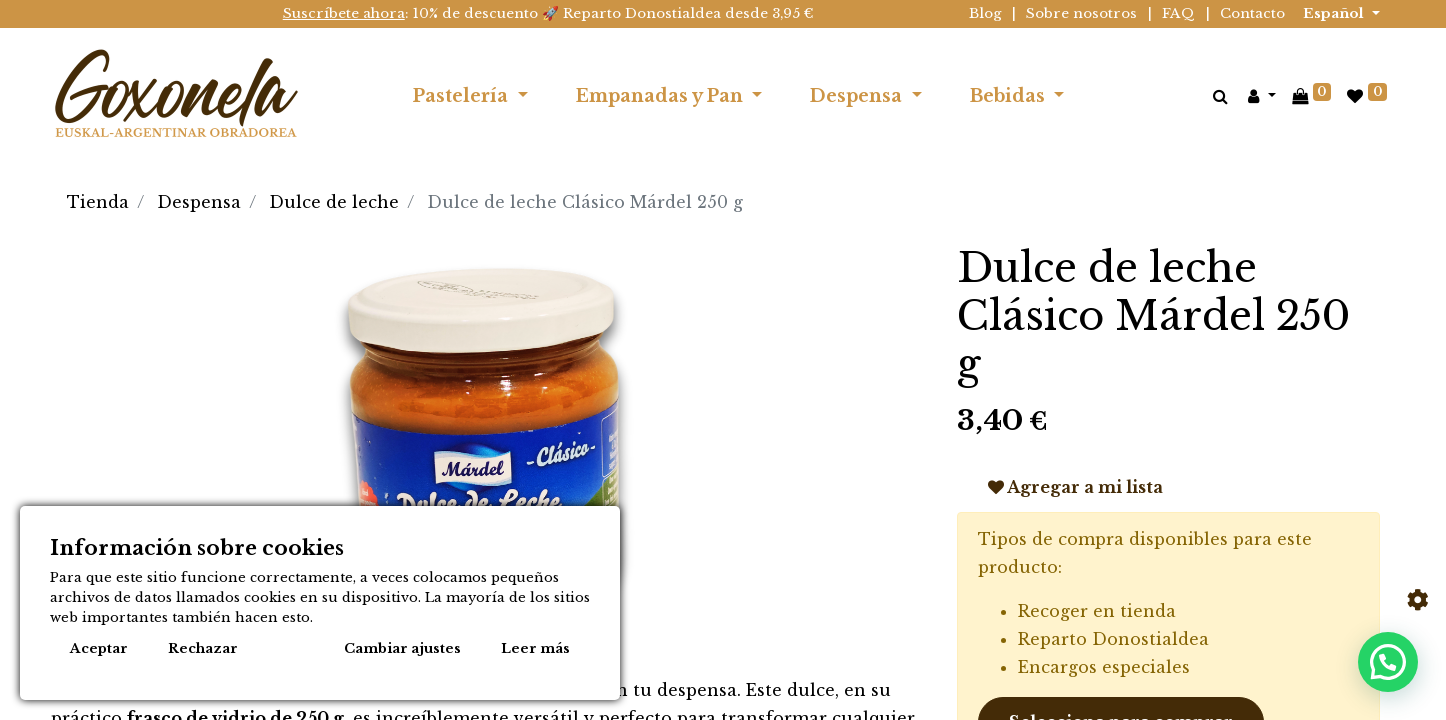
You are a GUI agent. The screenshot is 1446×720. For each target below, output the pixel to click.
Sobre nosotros (1081, 13)
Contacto (1252, 13)
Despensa (199, 202)
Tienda (98, 202)
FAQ (1178, 13)
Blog (985, 13)
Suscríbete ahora (344, 13)
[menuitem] (1113, 96)
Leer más (535, 648)
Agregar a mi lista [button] (1075, 487)
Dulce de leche (334, 202)
